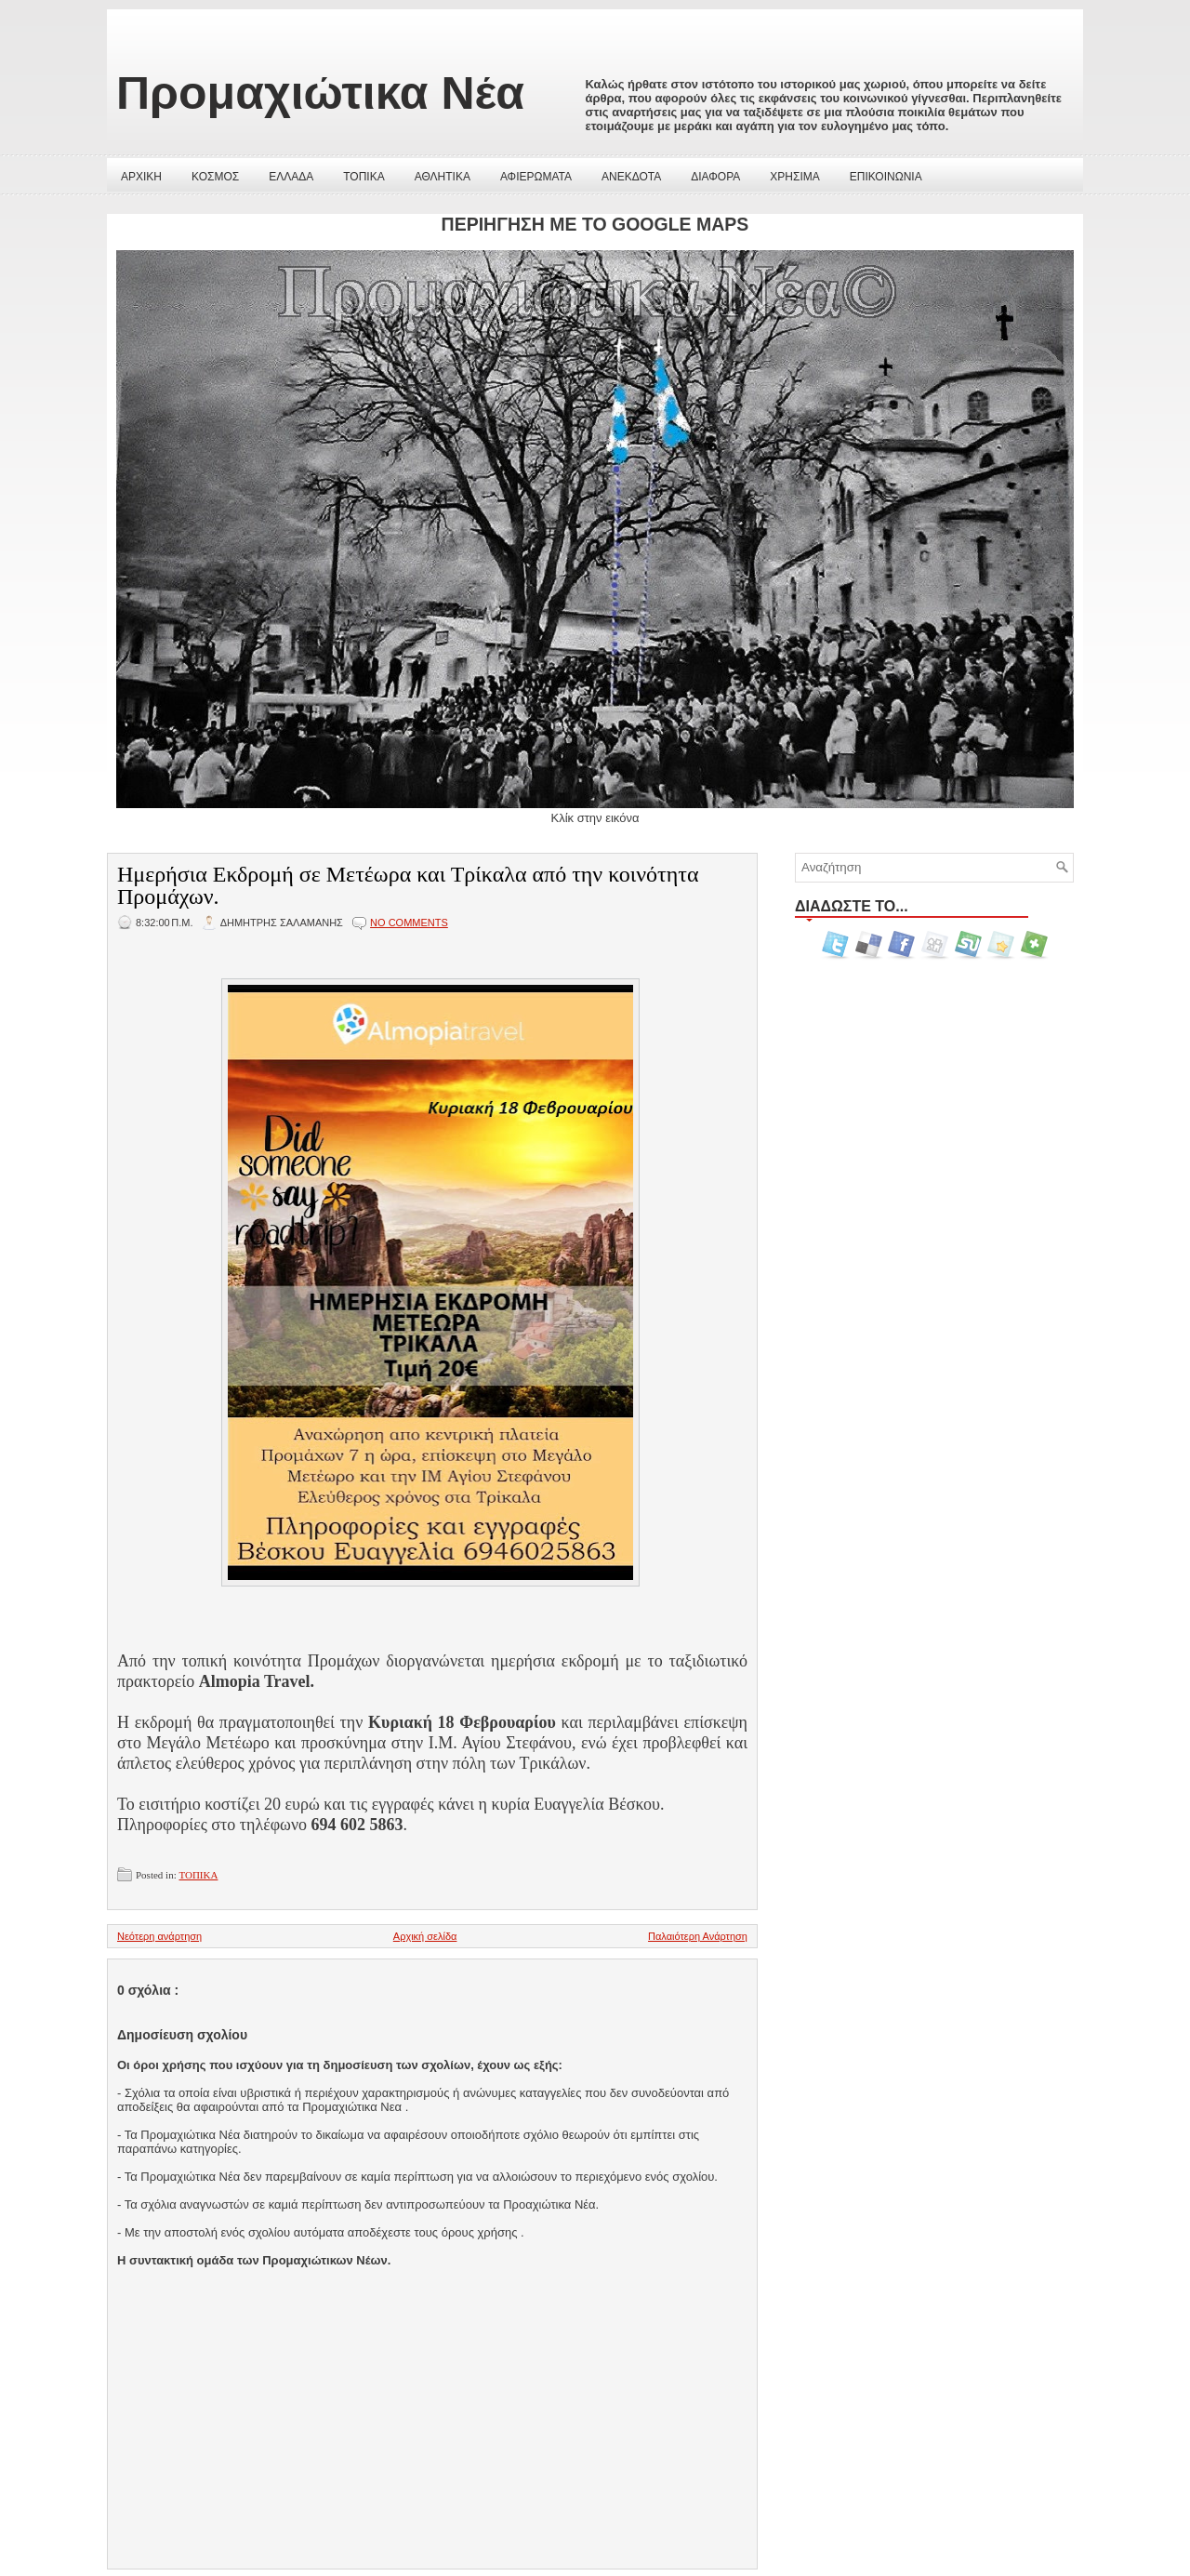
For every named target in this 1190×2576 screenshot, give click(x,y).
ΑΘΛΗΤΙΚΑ (442, 176)
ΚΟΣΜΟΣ (215, 176)
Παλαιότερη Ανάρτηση (697, 1936)
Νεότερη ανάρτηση (159, 1936)
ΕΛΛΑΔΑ (291, 176)
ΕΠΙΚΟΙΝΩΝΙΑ (886, 176)
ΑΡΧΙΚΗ (141, 176)
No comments (409, 922)
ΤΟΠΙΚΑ (363, 176)
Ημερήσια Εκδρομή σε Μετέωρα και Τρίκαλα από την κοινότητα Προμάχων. (407, 885)
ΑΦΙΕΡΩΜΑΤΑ (536, 176)
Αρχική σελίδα (425, 1936)
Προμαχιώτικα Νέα (320, 93)
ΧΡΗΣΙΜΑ (794, 176)
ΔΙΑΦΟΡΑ (715, 176)
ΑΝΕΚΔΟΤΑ (631, 176)
